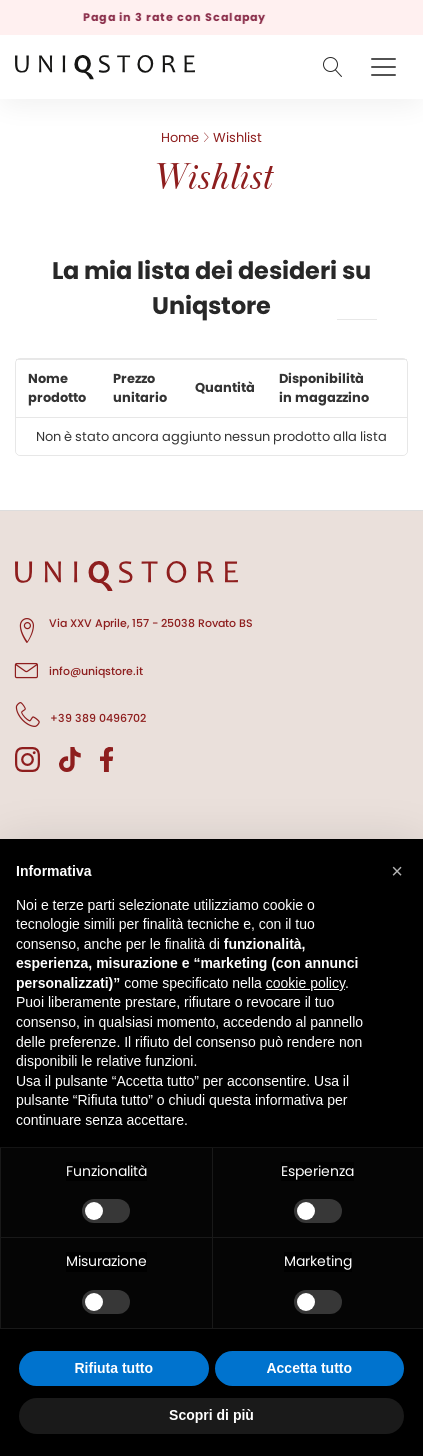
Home (180, 137)
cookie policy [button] (305, 983)
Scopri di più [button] (211, 1415)
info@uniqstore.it (79, 668)
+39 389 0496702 (80, 715)
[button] (397, 871)
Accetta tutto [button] (309, 1368)
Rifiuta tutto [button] (113, 1368)
